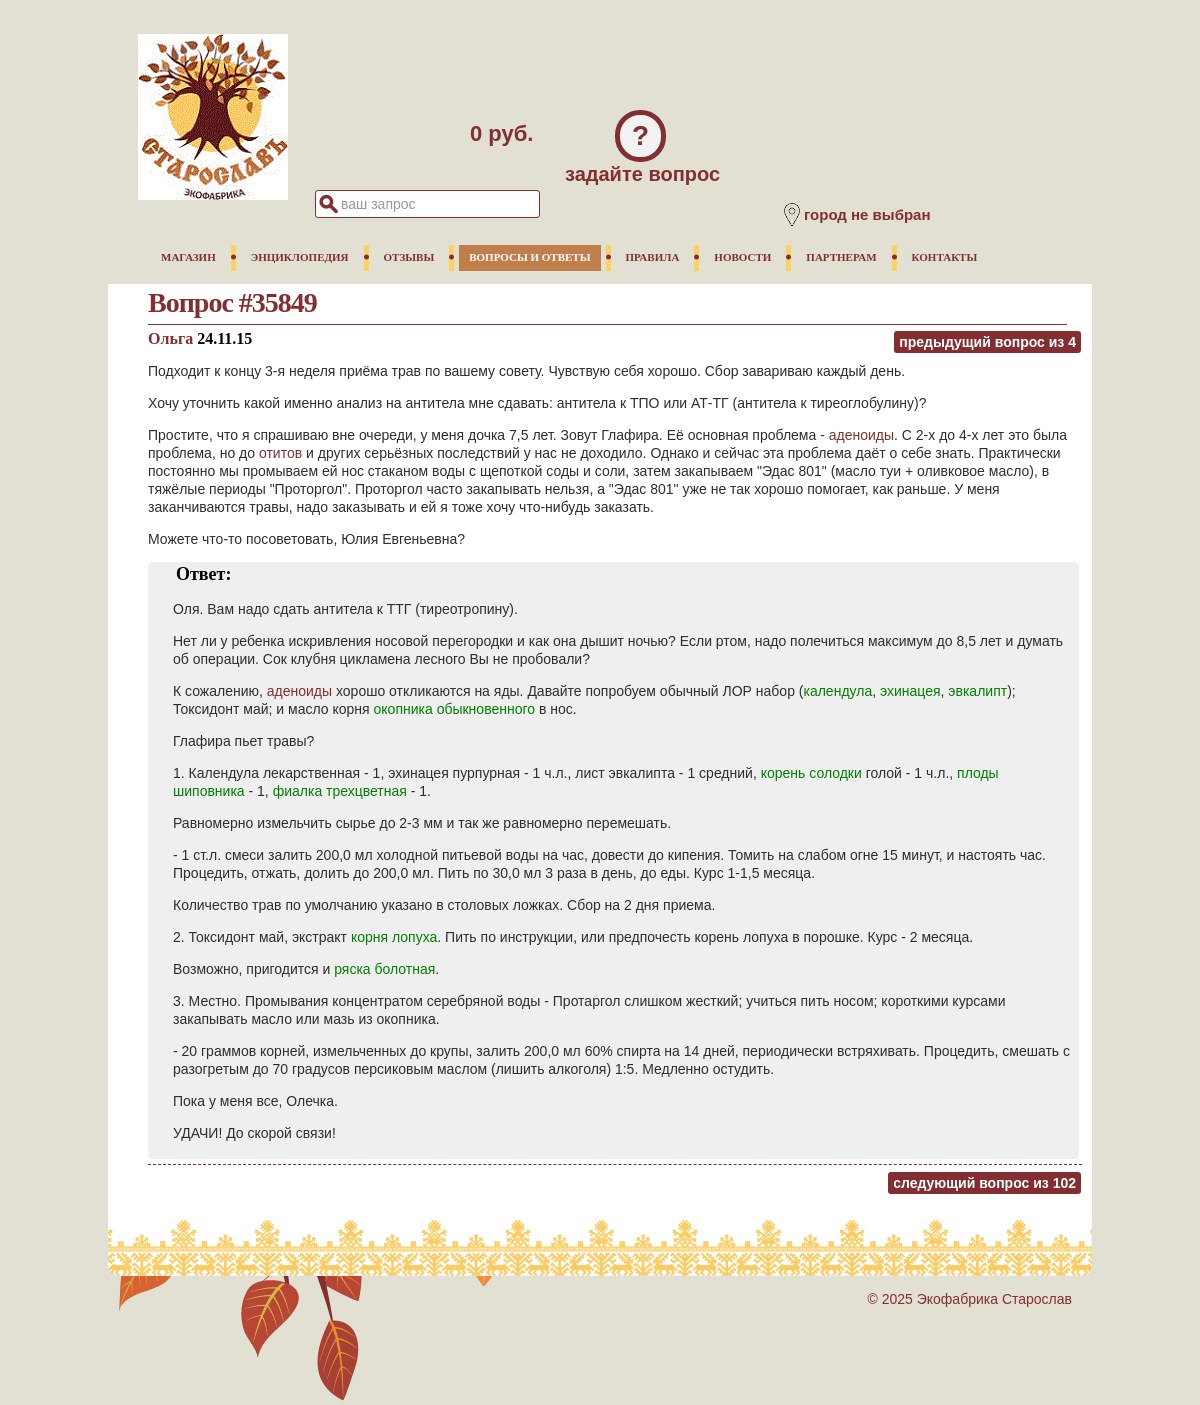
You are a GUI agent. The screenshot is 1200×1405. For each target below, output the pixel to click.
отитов (280, 453)
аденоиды (861, 435)
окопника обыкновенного (455, 709)
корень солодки (811, 773)
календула (837, 691)
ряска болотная (384, 969)
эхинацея (910, 691)
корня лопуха (394, 937)
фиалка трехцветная (340, 791)
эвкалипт (977, 691)
